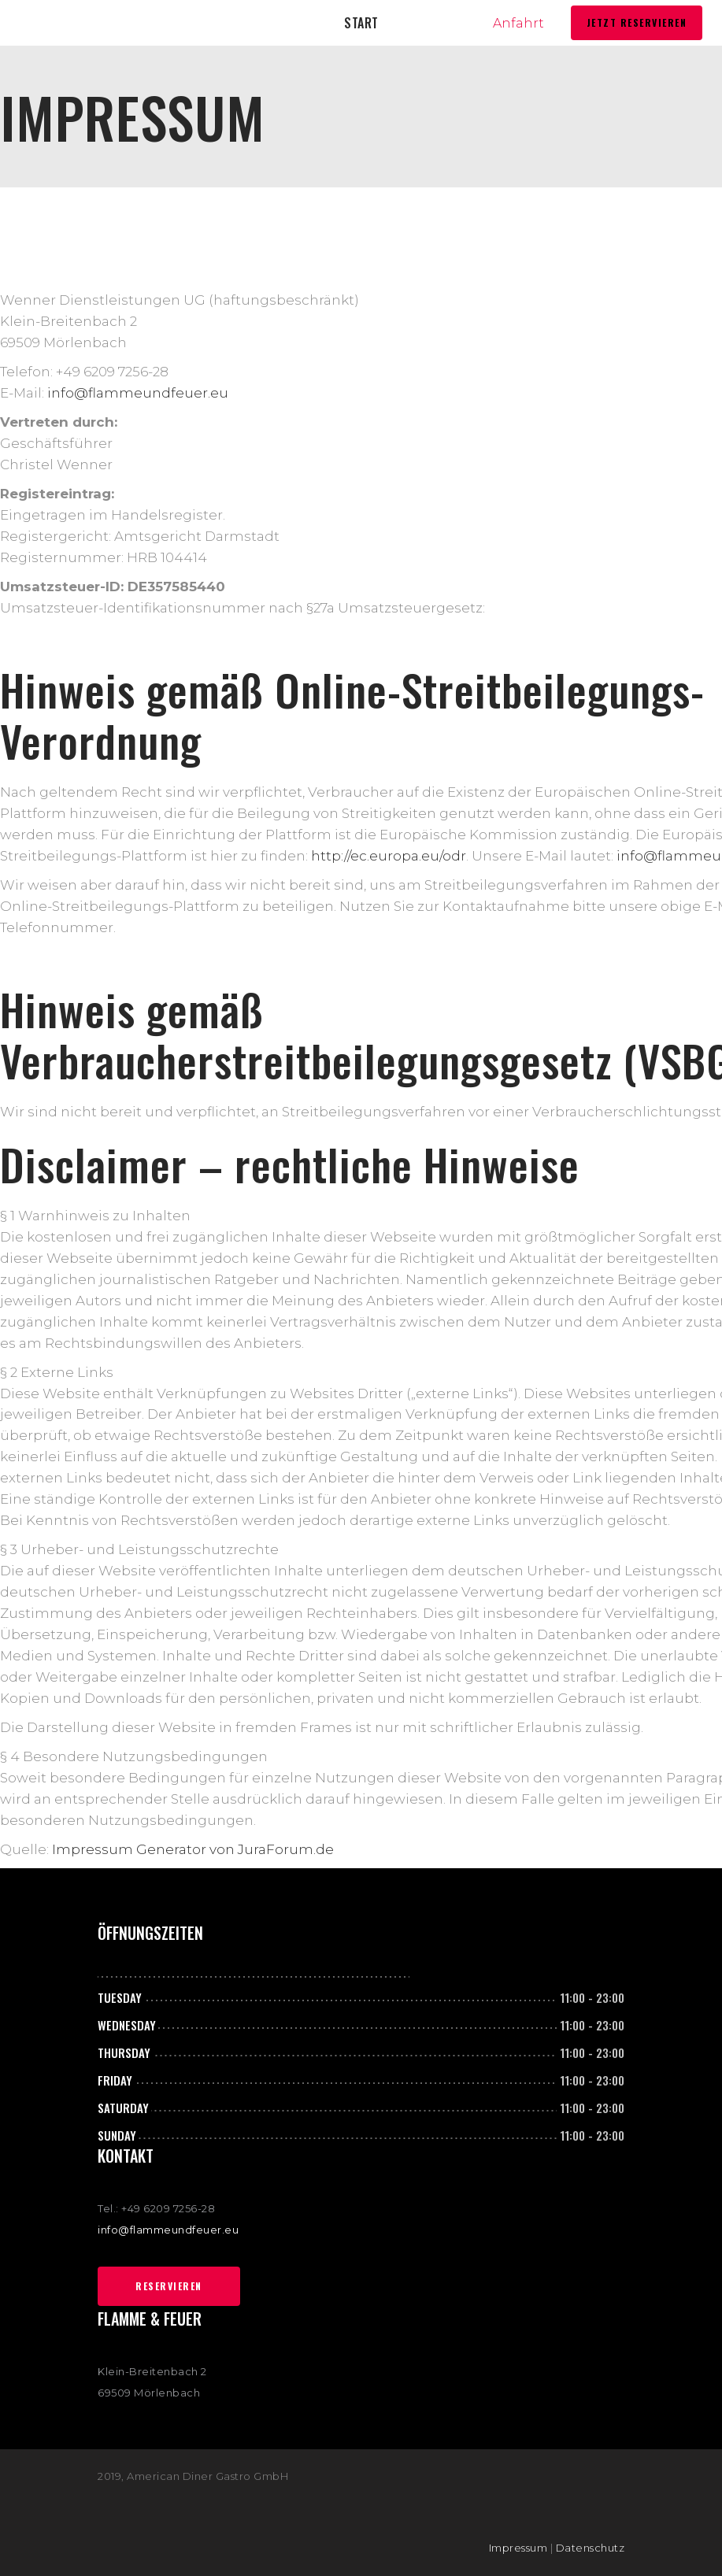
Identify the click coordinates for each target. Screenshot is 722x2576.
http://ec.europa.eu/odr (388, 856)
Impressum (518, 2547)
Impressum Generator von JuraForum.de (193, 1849)
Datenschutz (590, 2547)
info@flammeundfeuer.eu (137, 393)
